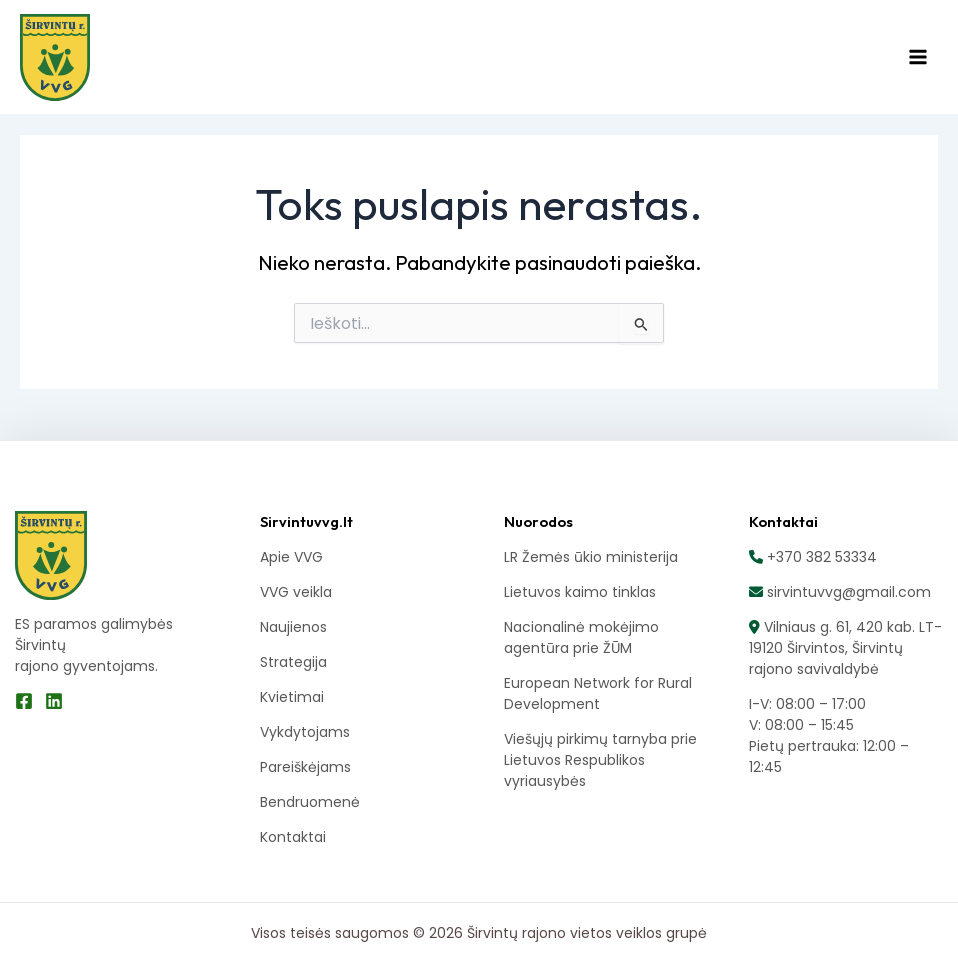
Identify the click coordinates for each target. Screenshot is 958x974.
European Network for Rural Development (598, 693)
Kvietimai (292, 697)
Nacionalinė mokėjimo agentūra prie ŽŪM (581, 637)
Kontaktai (293, 837)
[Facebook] (24, 701)
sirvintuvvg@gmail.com (847, 592)
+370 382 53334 (820, 557)
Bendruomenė (310, 802)
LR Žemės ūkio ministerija (591, 557)
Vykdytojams (305, 732)
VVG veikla (296, 592)
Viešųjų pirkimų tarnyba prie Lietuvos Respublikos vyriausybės (600, 760)
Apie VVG (291, 557)
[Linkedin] (54, 701)
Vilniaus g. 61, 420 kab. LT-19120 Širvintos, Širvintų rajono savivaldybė (845, 648)
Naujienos (293, 627)
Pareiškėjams (305, 767)
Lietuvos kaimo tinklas (580, 592)
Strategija (293, 662)
